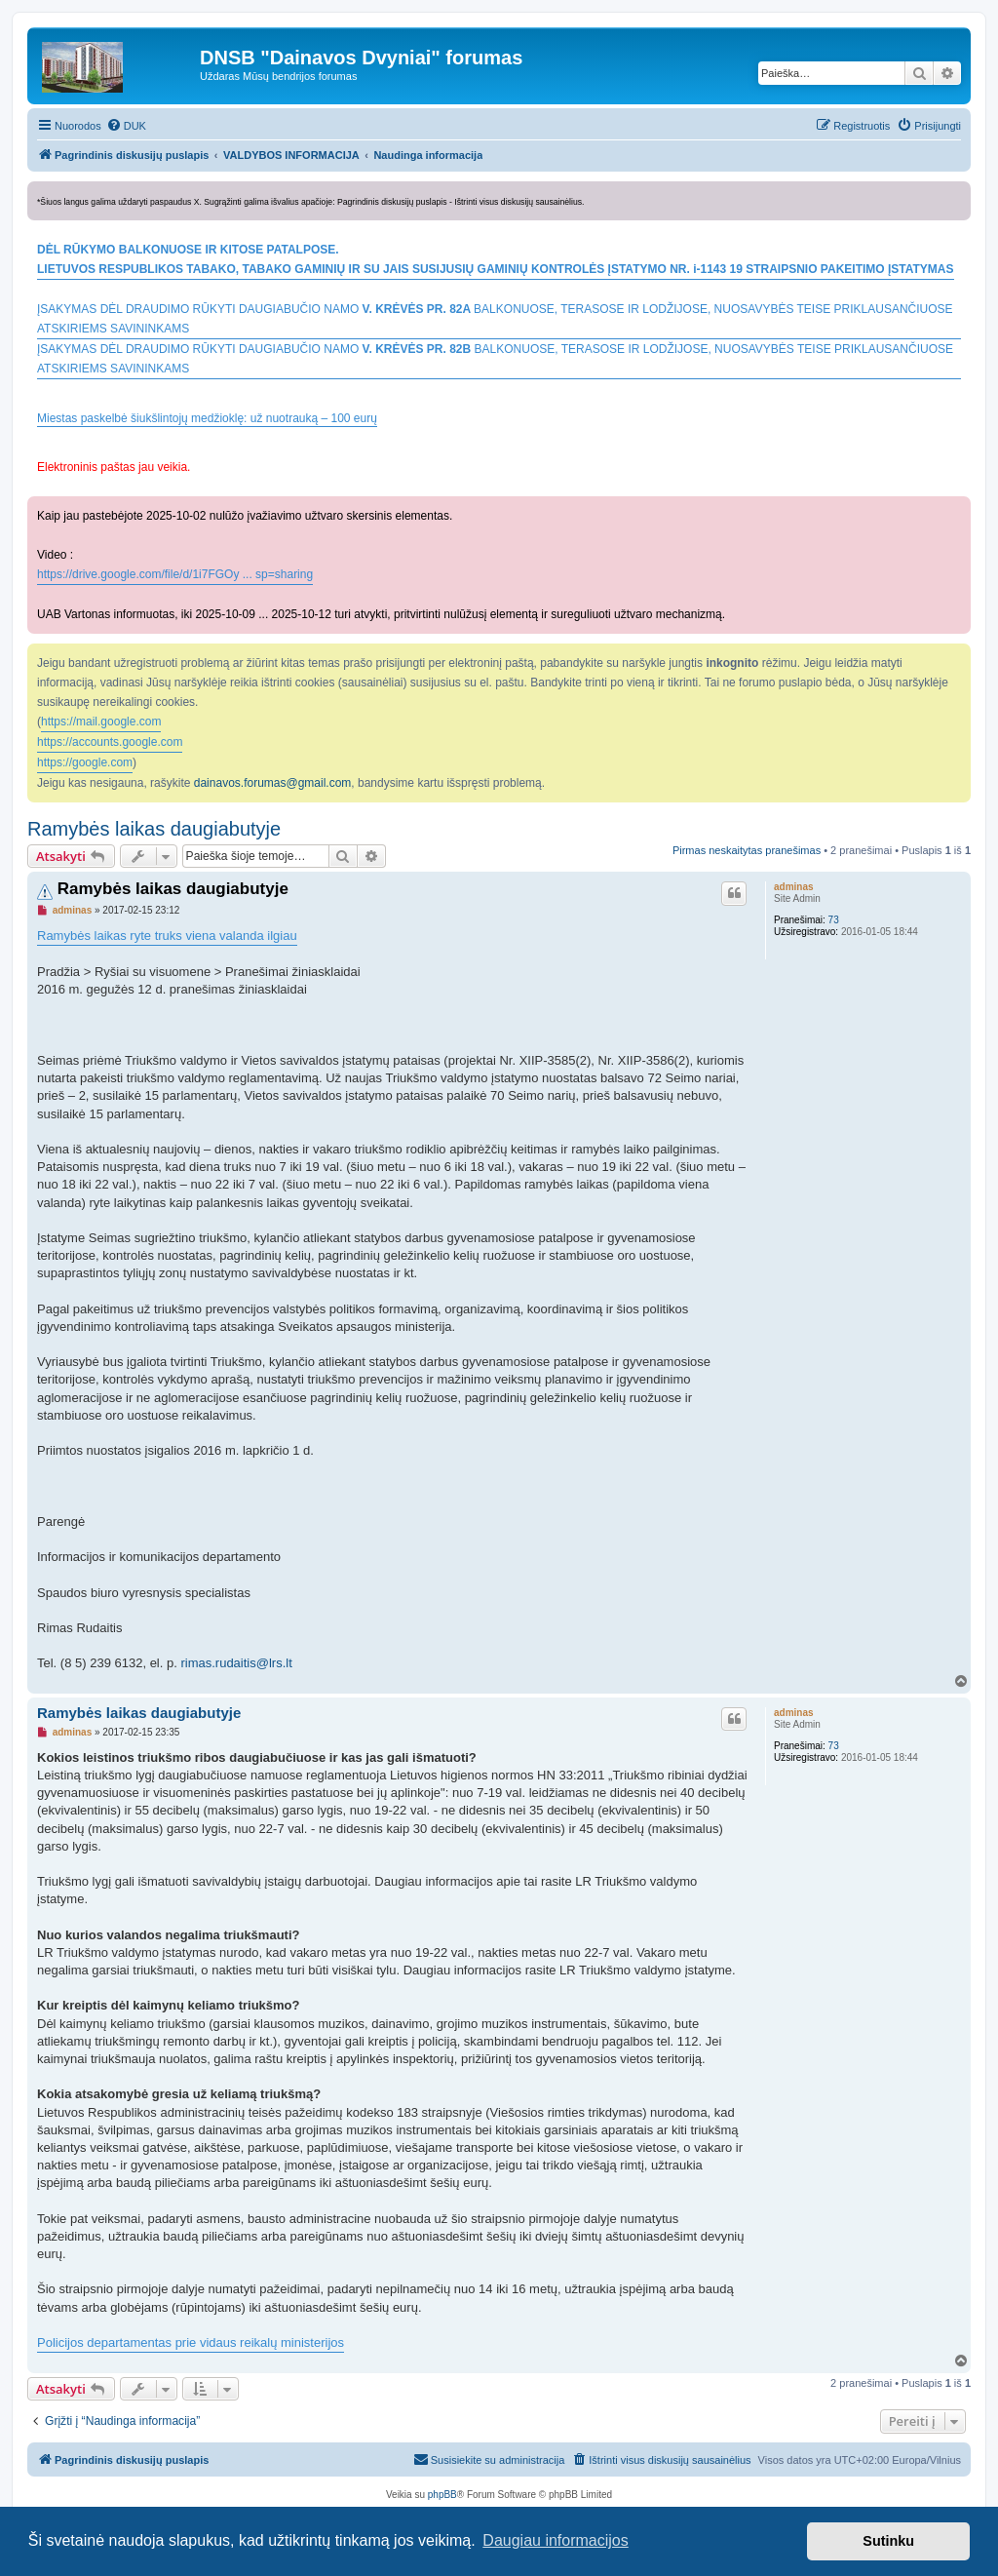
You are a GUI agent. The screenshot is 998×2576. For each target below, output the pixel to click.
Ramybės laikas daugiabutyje (154, 828)
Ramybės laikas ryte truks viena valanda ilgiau (167, 935)
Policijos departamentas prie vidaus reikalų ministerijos (190, 2342)
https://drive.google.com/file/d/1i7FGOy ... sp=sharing (175, 574)
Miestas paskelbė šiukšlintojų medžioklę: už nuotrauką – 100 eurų (207, 418)
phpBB (442, 2494)
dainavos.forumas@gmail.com (273, 783)
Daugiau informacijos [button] (555, 2540)
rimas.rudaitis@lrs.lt (235, 1663)
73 (833, 920)
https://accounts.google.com (109, 742)
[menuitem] (126, 125)
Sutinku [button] (888, 2541)
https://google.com (85, 762)
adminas (794, 886)
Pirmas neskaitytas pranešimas (746, 850)
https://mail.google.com (101, 721)
